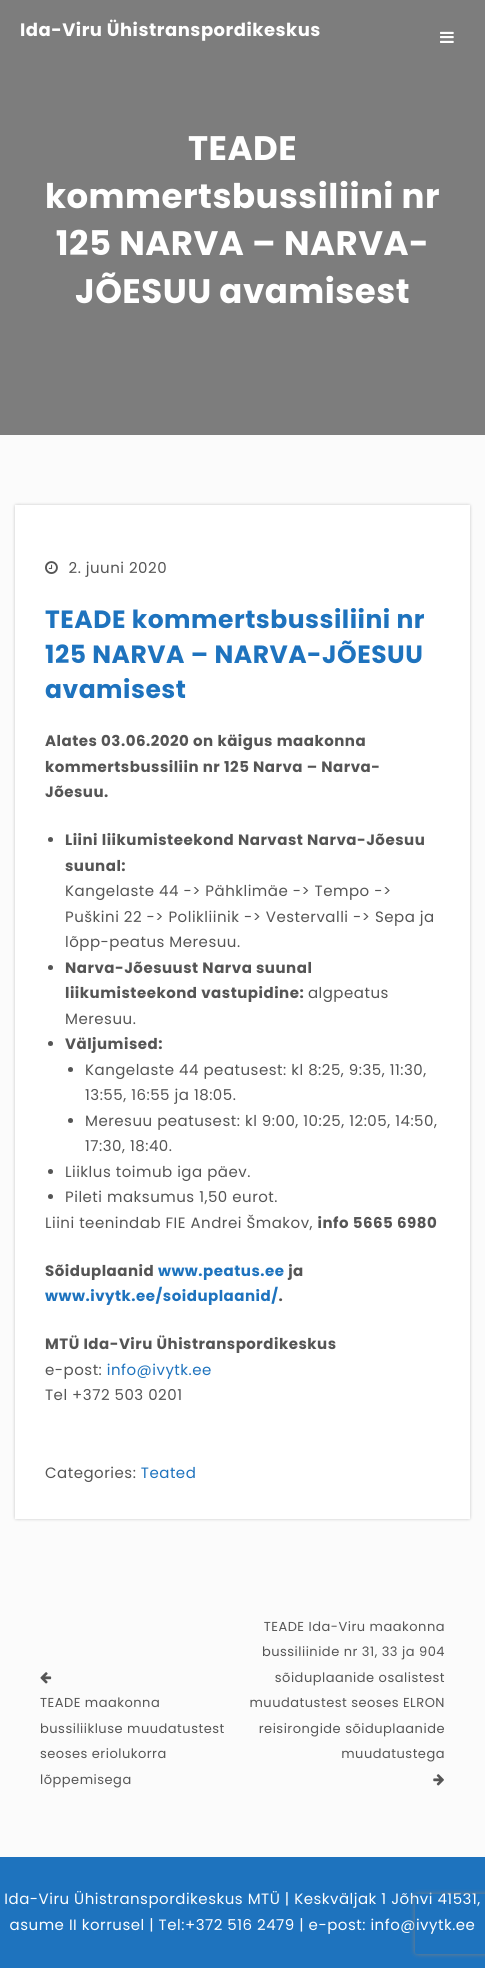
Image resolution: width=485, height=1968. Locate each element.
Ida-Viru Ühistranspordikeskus (170, 31)
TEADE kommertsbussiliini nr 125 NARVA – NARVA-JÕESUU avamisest (235, 654)
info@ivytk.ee (159, 1370)
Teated (168, 1473)
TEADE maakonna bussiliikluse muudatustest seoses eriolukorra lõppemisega (132, 1741)
